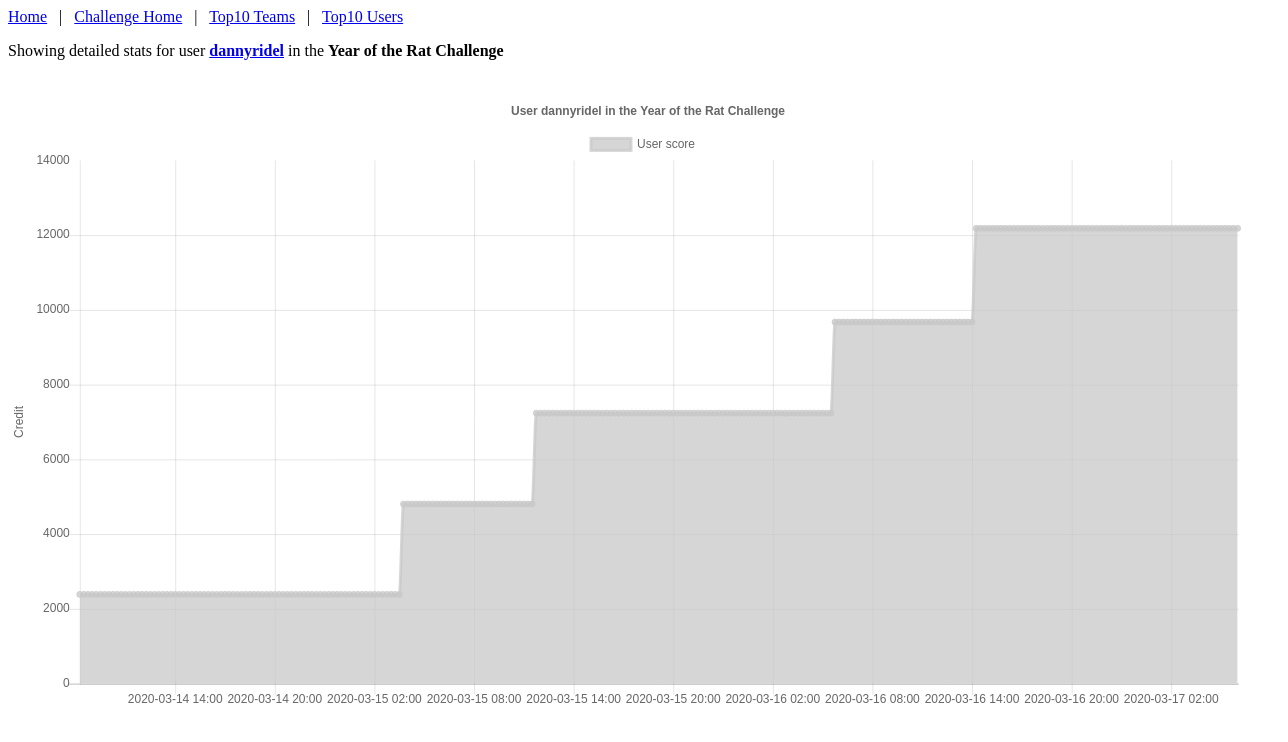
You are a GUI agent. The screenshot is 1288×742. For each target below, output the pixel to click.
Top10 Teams (252, 16)
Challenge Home (128, 16)
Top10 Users (362, 16)
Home (27, 16)
